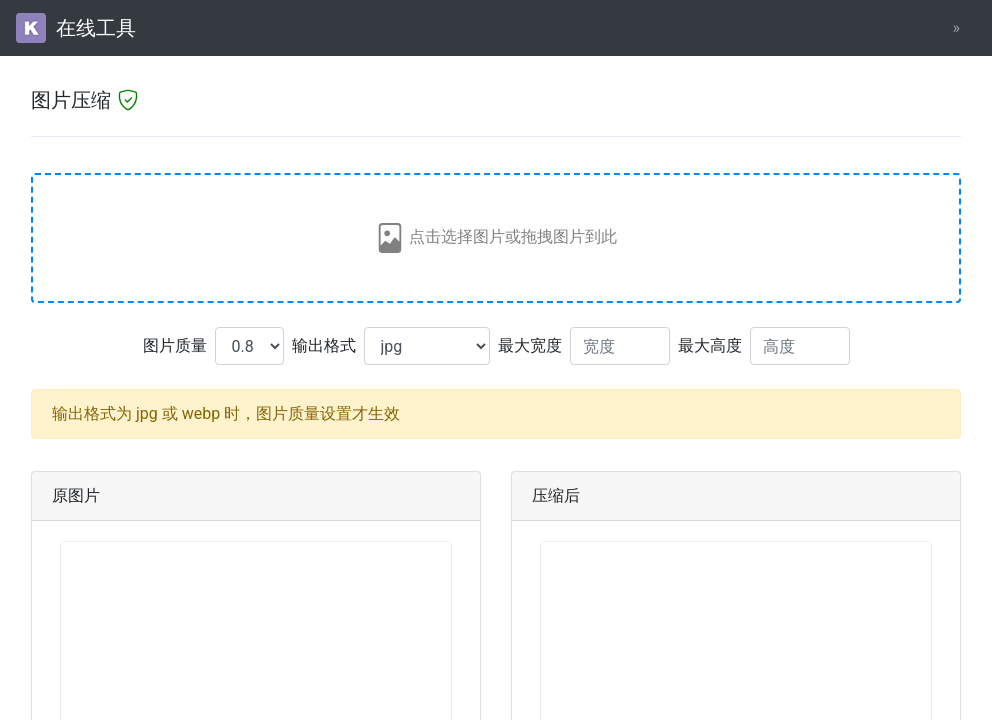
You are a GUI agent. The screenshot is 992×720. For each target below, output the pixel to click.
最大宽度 (530, 345)
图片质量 (175, 345)
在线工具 (76, 28)
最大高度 (710, 345)
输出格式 (324, 345)
